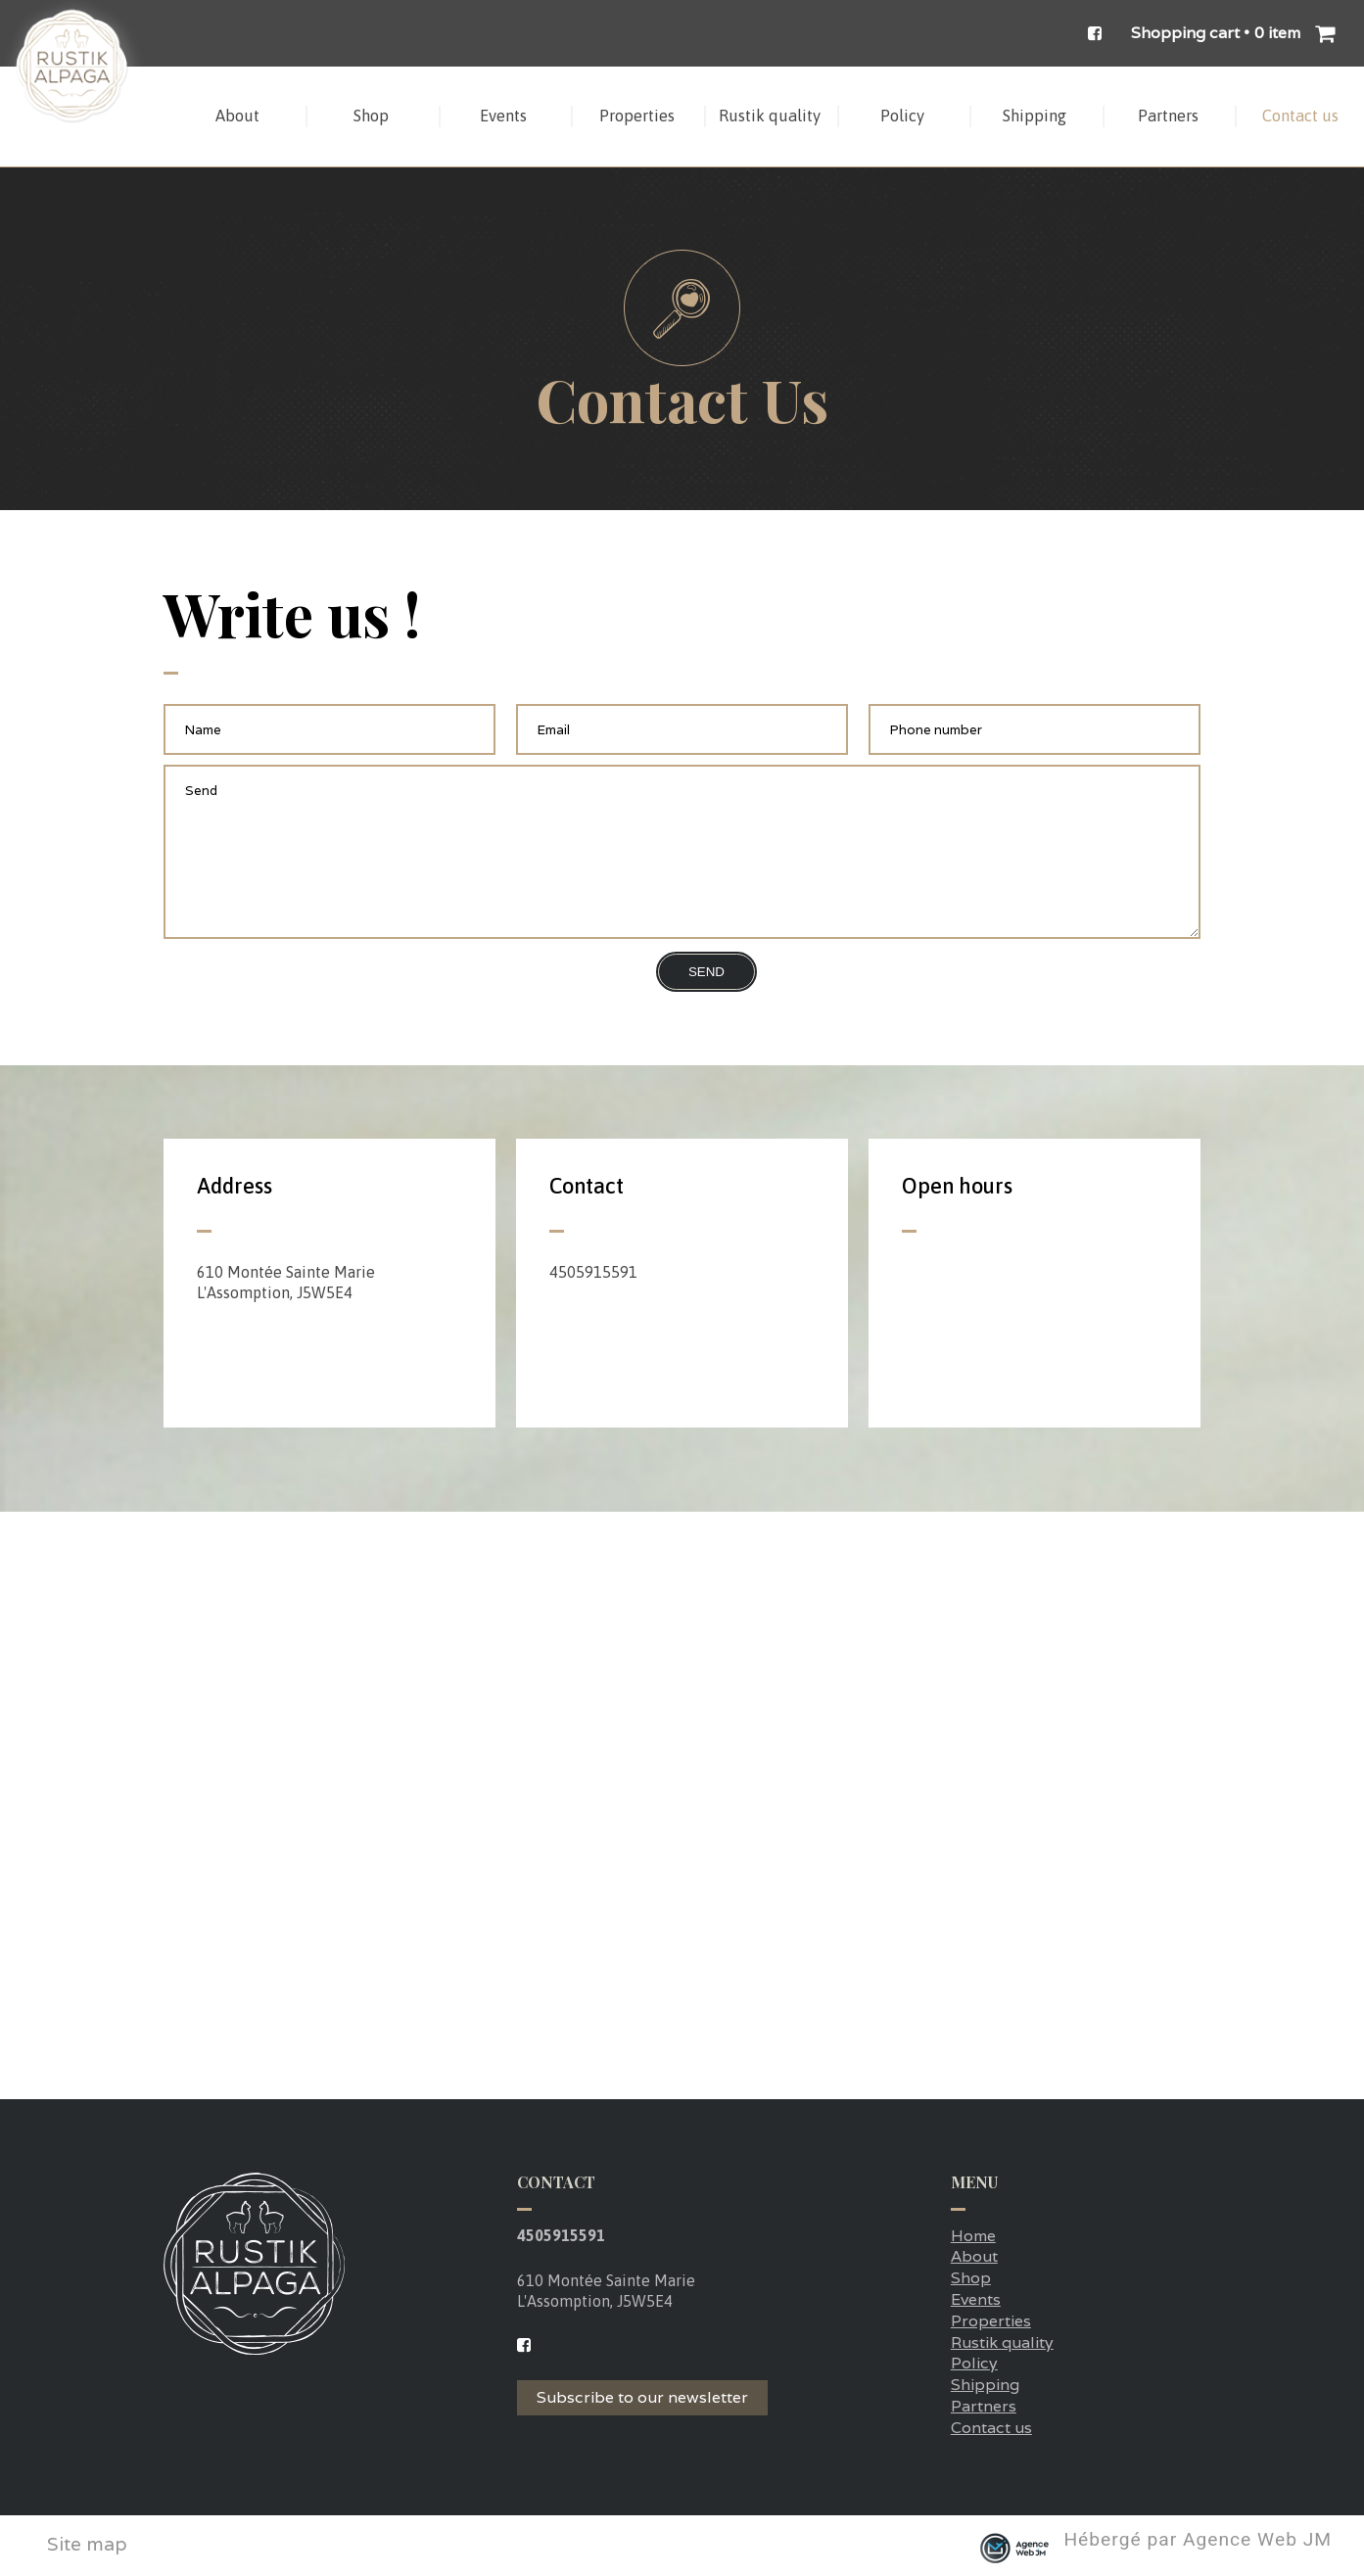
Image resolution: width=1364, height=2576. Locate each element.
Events (976, 2299)
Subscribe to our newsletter (642, 2397)
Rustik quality (1002, 2342)
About (974, 2256)
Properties (991, 2321)
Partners (983, 2406)
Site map (87, 2544)
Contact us (991, 2427)
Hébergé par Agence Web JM (1197, 2540)
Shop (971, 2278)
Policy (974, 2363)
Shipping (985, 2384)
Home (973, 2235)
